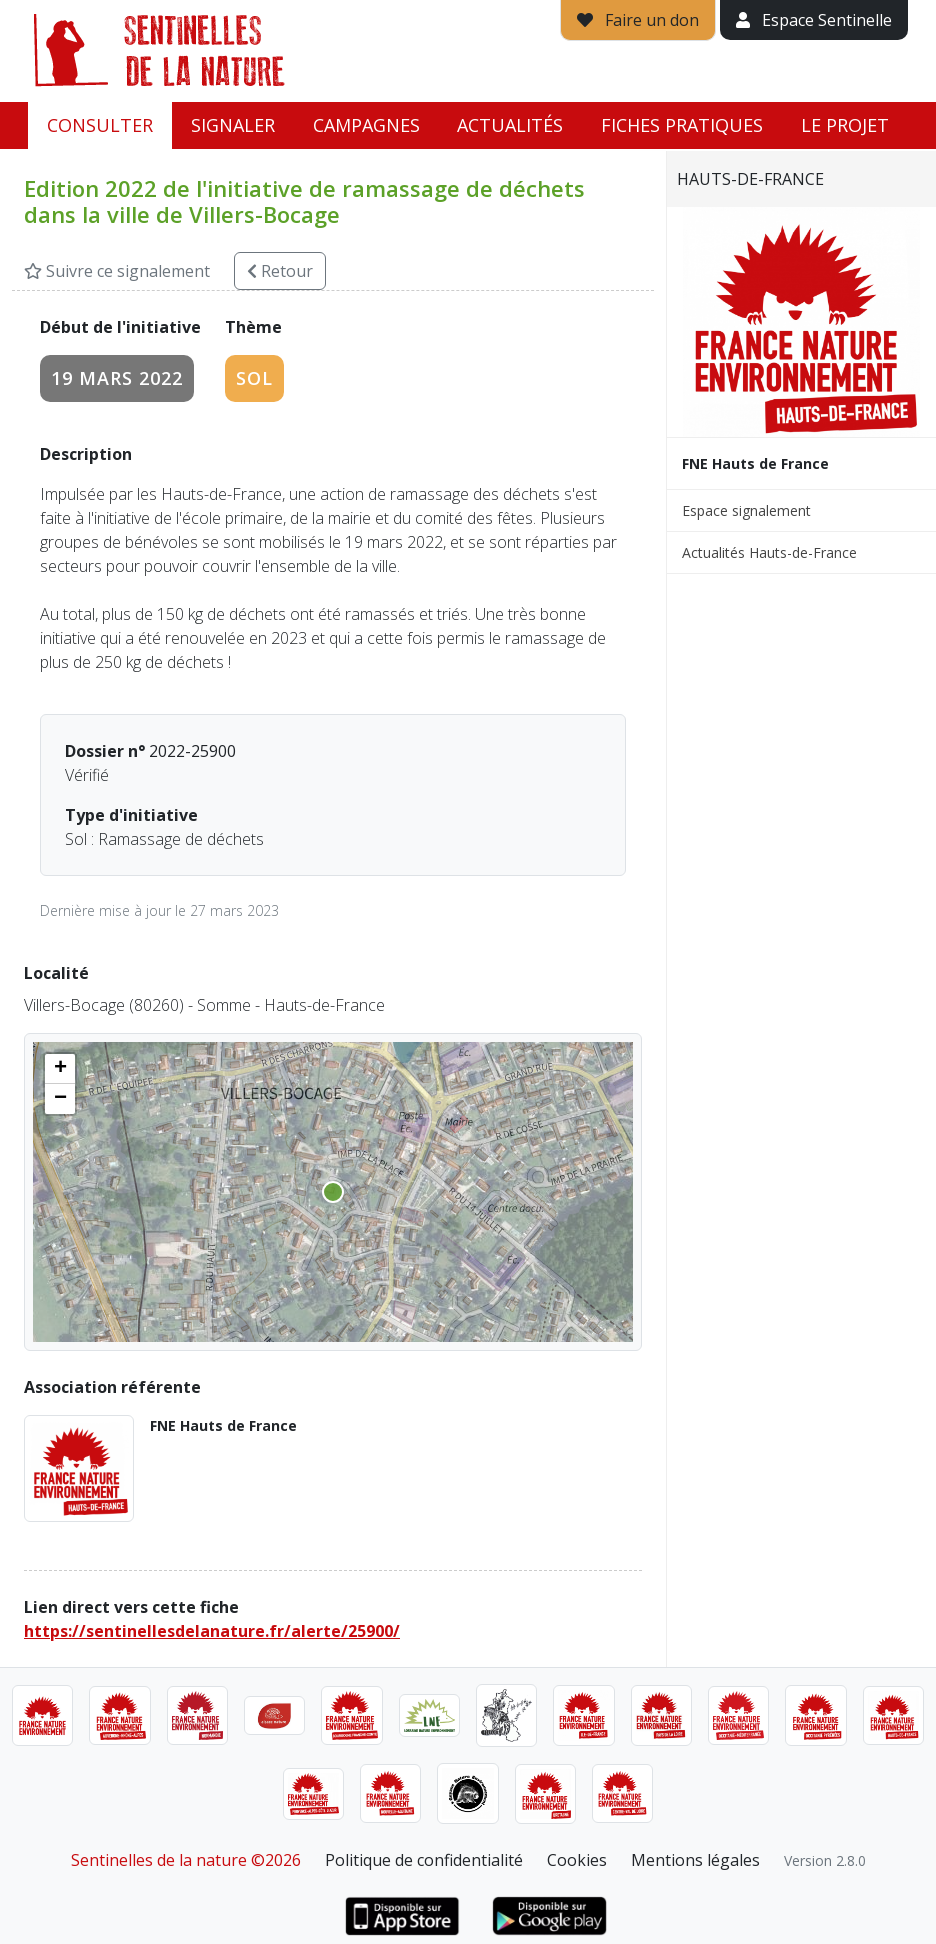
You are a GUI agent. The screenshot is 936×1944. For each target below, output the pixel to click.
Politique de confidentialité (424, 1860)
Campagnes (366, 125)
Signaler (233, 125)
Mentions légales (695, 1860)
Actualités (510, 125)
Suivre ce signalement (117, 271)
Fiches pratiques (682, 125)
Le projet (845, 125)
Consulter (100, 125)
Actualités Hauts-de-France (769, 552)
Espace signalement (746, 510)
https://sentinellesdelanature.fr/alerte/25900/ (212, 1631)
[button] (60, 1069)
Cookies (577, 1860)
